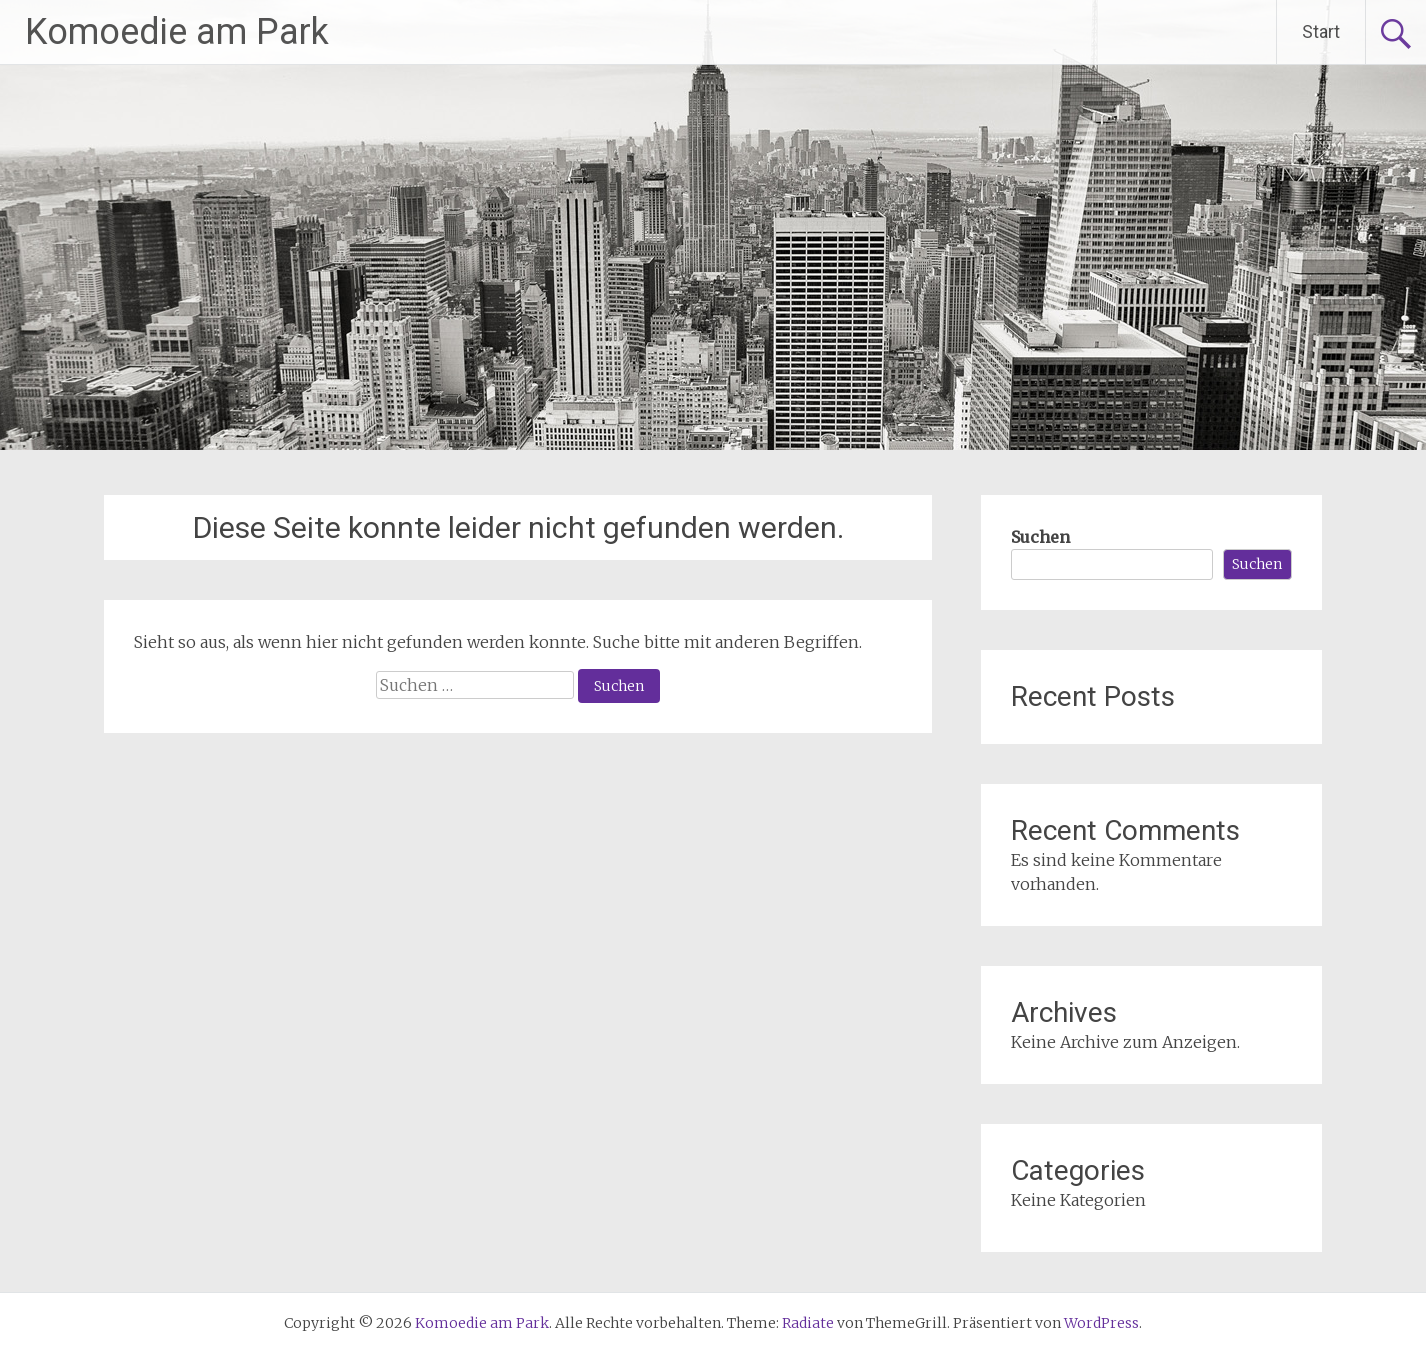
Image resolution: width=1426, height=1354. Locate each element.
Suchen (1040, 537)
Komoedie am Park (177, 32)
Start (1321, 31)
